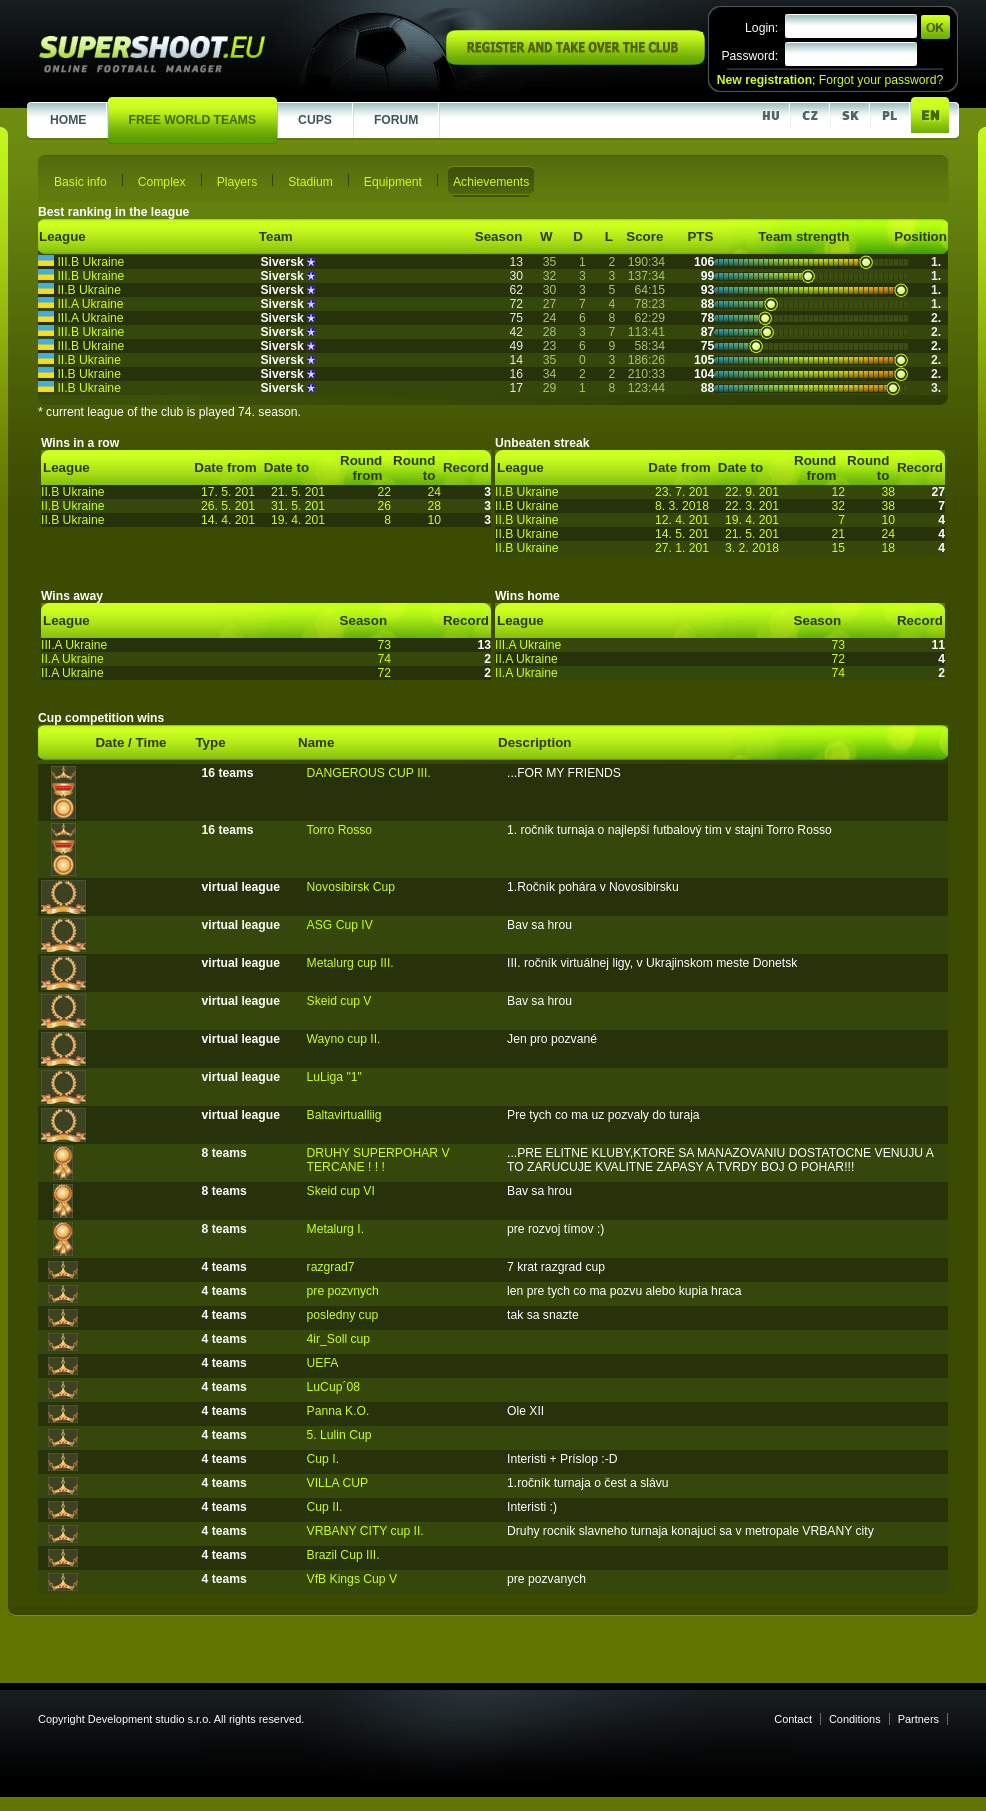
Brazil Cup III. (343, 1555)
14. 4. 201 (228, 520)
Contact (793, 1719)
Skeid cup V (339, 1001)
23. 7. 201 (682, 492)
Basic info (80, 182)
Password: (749, 56)
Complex (162, 182)
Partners (918, 1719)
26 (384, 506)
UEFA (323, 1363)
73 (384, 645)
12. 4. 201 (682, 520)
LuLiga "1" (334, 1077)
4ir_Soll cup (339, 1339)
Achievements (491, 182)
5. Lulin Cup (339, 1435)
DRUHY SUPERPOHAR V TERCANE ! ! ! (378, 1160)
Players (237, 182)
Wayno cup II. (344, 1039)
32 (838, 506)
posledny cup (343, 1315)
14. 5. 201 (682, 534)
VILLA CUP (338, 1483)
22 (384, 492)
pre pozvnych (343, 1291)
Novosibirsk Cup (351, 887)
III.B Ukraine (90, 262)
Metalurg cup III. (350, 963)
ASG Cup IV (340, 925)
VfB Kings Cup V (352, 1579)
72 (384, 673)
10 (434, 520)
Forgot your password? (881, 80)
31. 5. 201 (298, 506)
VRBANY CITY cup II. (365, 1531)
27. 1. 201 (682, 548)
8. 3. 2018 (682, 506)
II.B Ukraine (89, 290)
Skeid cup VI (341, 1191)
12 (838, 492)
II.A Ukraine (72, 659)
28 (434, 506)
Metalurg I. (335, 1229)
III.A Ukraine (90, 304)
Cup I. (323, 1459)
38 (888, 492)
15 (838, 548)
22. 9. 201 (752, 492)
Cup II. (325, 1507)
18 (888, 548)
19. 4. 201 (298, 520)
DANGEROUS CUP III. (369, 773)
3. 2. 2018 (752, 548)
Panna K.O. (338, 1411)
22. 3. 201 (752, 506)
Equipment (393, 182)
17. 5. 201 (228, 492)
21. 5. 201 (298, 492)
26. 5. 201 (228, 506)
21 (838, 534)
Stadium (310, 182)
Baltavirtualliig (344, 1115)
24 (434, 492)
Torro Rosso (340, 830)
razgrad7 (331, 1267)
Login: (761, 28)
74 (384, 659)
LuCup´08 (333, 1387)
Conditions (855, 1719)
